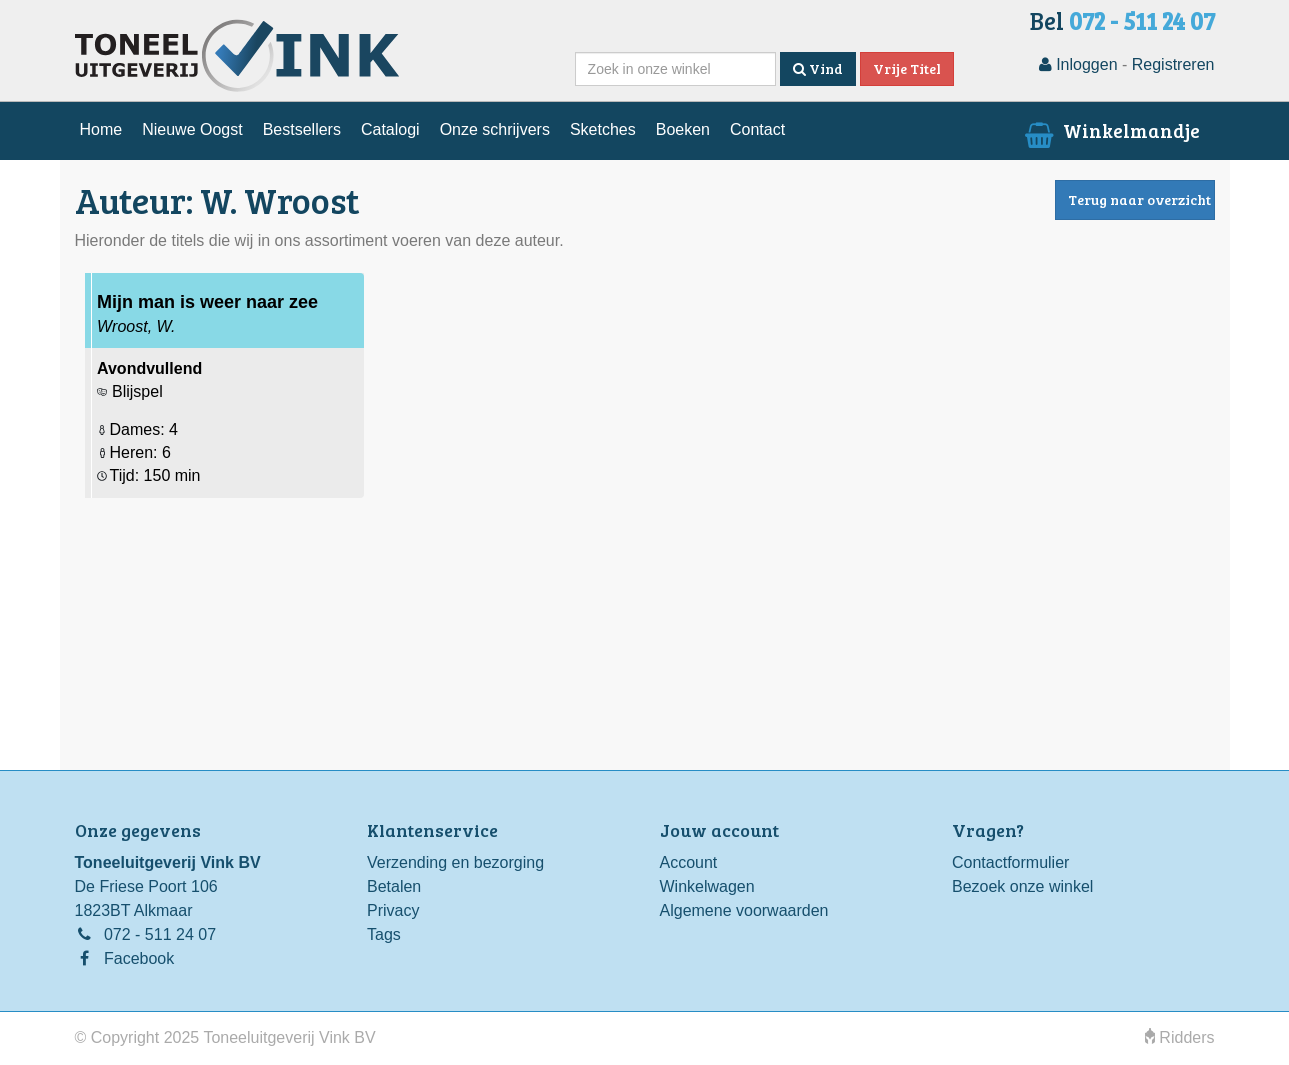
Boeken (683, 129)
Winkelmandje (1109, 130)
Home (101, 129)
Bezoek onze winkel (1022, 886)
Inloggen (1078, 64)
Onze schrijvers (495, 129)
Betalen (394, 886)
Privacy (393, 910)
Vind (818, 68)
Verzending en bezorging (455, 862)
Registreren (1173, 64)
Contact (757, 129)
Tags (384, 934)
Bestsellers (302, 129)
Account (689, 862)
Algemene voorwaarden (744, 910)
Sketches (603, 129)
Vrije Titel (907, 68)
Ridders (1180, 1037)
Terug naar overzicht (1139, 199)
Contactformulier (1010, 862)
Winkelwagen (707, 886)
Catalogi (390, 129)
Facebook (139, 958)
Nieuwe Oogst (192, 129)
